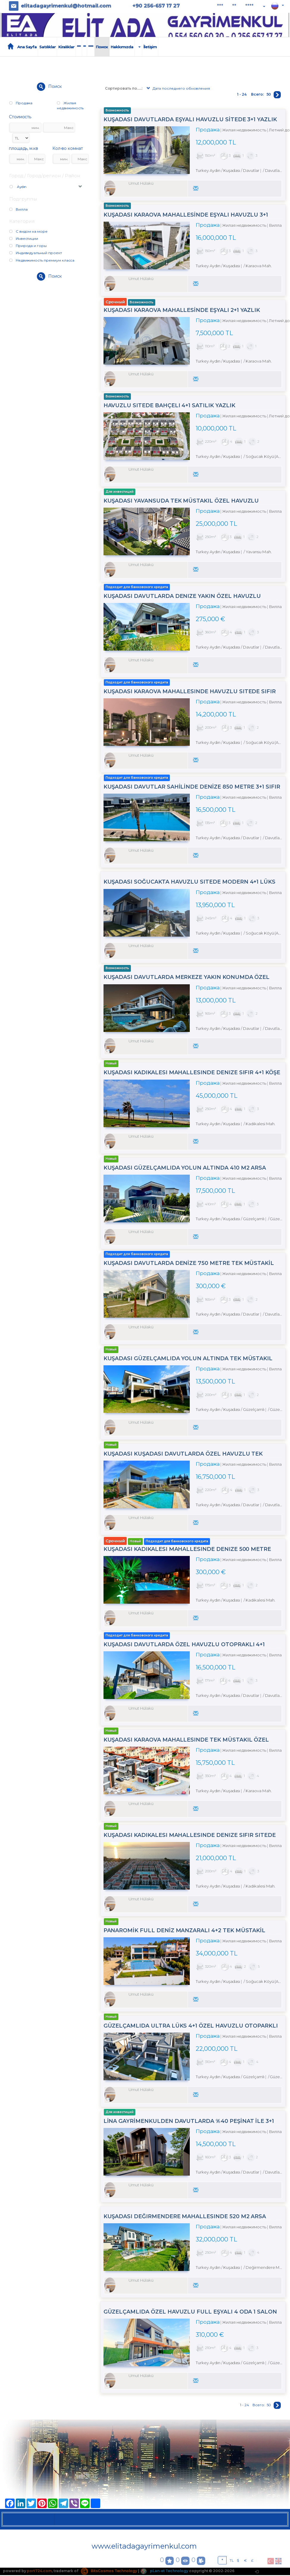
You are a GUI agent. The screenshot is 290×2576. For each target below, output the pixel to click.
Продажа (21, 103)
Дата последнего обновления (177, 88)
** (234, 6)
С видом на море (28, 231)
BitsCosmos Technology (109, 2571)
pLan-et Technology (165, 2571)
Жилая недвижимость (70, 105)
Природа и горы (28, 245)
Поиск (102, 46)
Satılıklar (47, 46)
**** (249, 6)
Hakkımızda (122, 46)
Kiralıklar (66, 46)
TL (232, 2561)
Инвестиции (23, 238)
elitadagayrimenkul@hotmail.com (66, 6)
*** (220, 6)
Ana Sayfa (27, 46)
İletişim (150, 46)
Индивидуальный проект (35, 253)
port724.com (39, 2571)
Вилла (18, 209)
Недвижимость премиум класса (42, 260)
